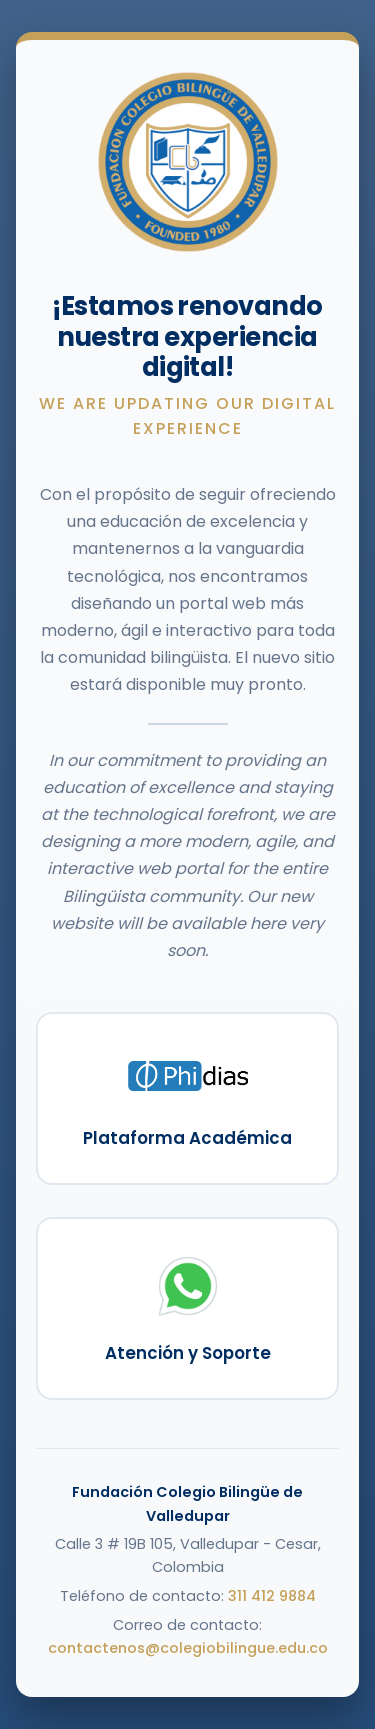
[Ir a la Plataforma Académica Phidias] (187, 1098)
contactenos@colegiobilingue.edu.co (188, 1648)
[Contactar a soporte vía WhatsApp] (187, 1308)
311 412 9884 (272, 1596)
